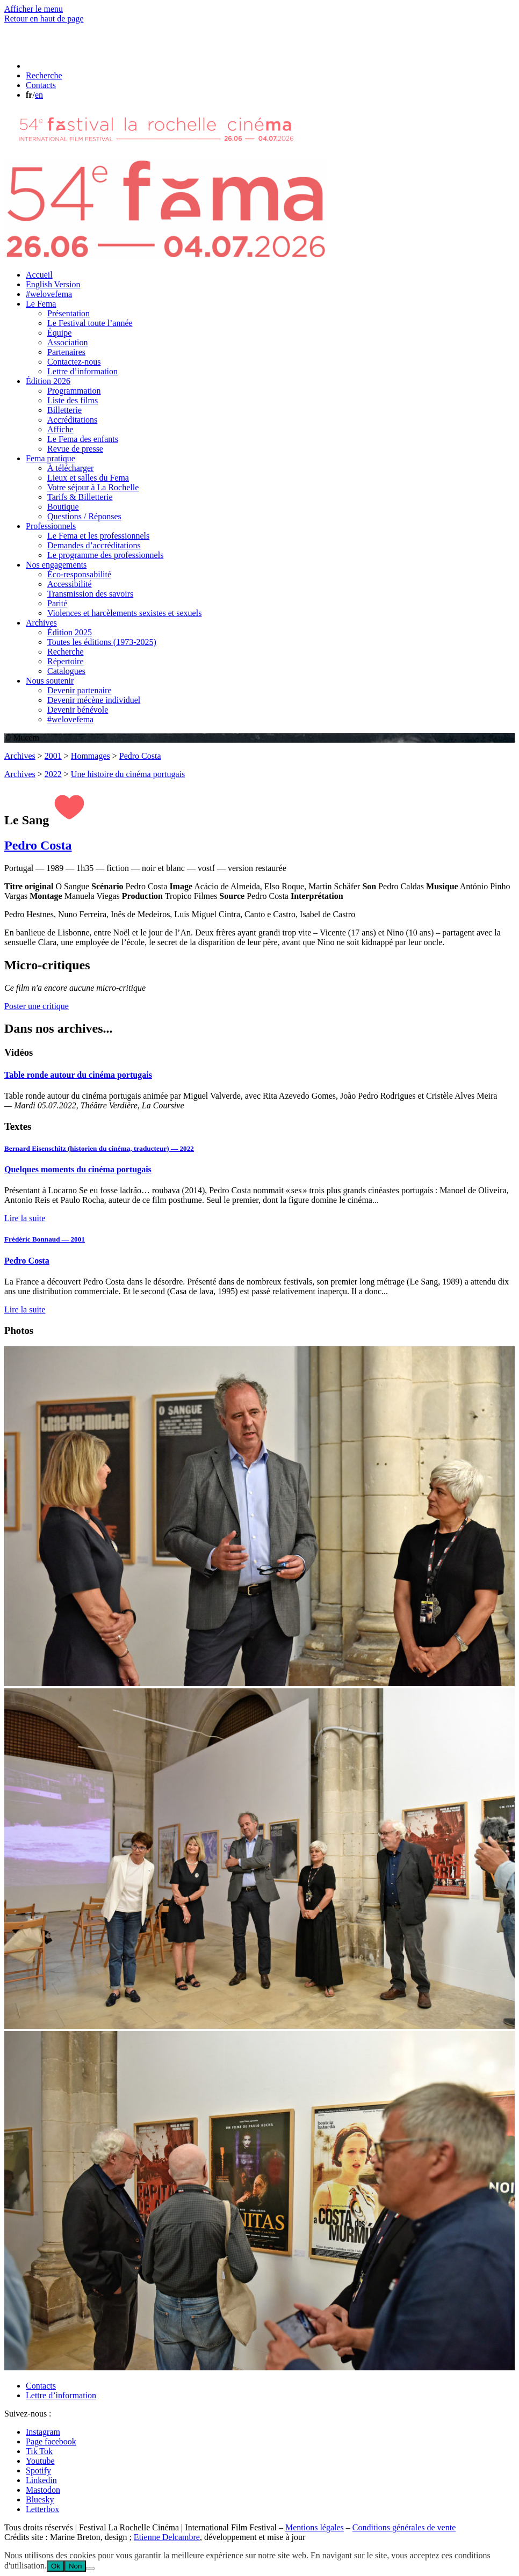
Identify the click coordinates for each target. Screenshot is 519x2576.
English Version (53, 284)
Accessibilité (69, 584)
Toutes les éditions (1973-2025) (101, 642)
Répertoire (65, 661)
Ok (55, 2566)
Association (67, 342)
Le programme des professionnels (105, 555)
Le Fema (41, 303)
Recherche (65, 651)
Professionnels (51, 526)
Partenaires (66, 352)
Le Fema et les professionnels (98, 535)
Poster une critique (36, 1006)
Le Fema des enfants (82, 439)
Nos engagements (56, 564)
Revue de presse (75, 448)
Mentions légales (314, 2527)
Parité (57, 603)
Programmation (74, 390)
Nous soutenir (50, 680)
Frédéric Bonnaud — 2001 (44, 1239)
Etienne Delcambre (167, 2537)
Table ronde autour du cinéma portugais (78, 1074)
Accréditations (72, 419)
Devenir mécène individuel (93, 700)
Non (75, 2566)
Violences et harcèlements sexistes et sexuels (124, 613)
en (39, 94)
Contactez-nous (74, 361)
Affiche (60, 429)
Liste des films (72, 400)
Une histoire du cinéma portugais (128, 774)
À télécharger (70, 468)
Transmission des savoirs (90, 593)
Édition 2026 (48, 381)
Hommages (90, 755)
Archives (41, 622)
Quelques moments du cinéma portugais (78, 1169)
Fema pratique (50, 458)
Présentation (68, 313)
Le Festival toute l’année (90, 323)
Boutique (63, 506)
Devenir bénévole (77, 709)
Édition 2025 (69, 632)
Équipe (59, 332)
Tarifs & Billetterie (80, 497)
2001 (53, 755)
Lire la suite (24, 1218)
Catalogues (66, 671)
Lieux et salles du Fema (88, 477)
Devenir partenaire (79, 690)
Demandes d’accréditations (94, 545)
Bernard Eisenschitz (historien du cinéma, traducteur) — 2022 (99, 1148)
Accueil (39, 274)
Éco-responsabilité (79, 574)
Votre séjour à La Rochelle (93, 487)
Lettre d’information (82, 371)
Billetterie (64, 410)
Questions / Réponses (84, 516)
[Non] (90, 2568)
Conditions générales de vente (404, 2527)
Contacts (41, 2385)
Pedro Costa (140, 755)
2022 (53, 774)
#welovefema (49, 294)
